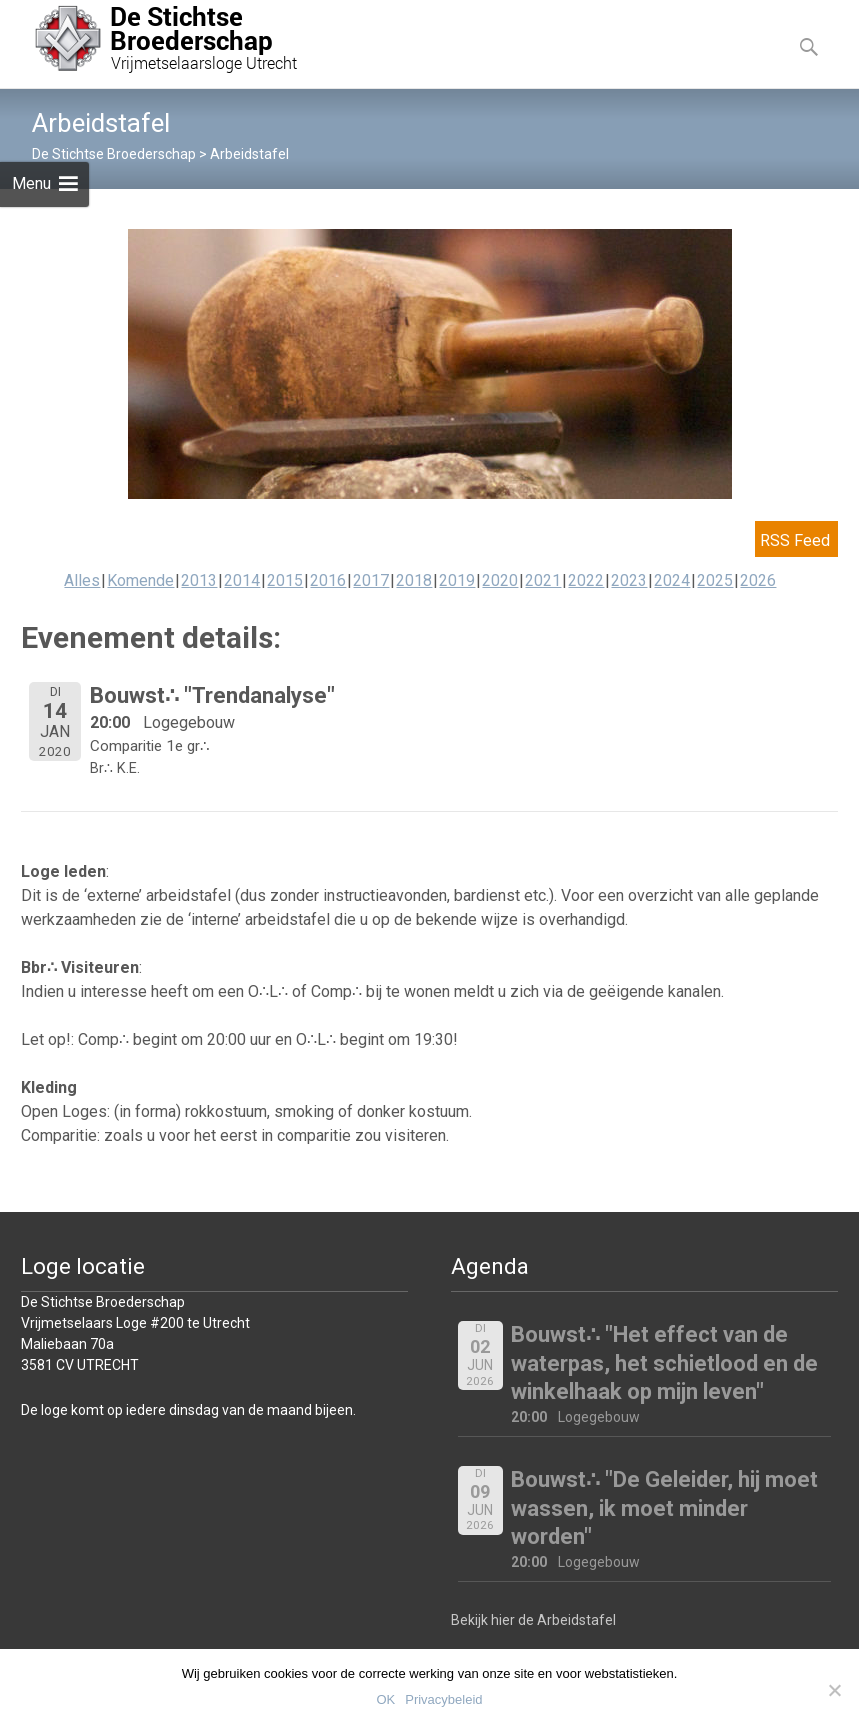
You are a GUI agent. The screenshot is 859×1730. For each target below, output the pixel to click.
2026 (758, 580)
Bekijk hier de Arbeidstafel (533, 1620)
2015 (285, 580)
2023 (629, 580)
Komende (140, 580)
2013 (199, 580)
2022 (586, 580)
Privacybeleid (443, 1699)
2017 (371, 580)
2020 (500, 580)
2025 (715, 580)
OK (385, 1699)
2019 (457, 580)
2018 (414, 580)
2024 (672, 580)
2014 (242, 580)
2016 (328, 580)
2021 (543, 580)
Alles (82, 580)
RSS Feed (795, 540)
